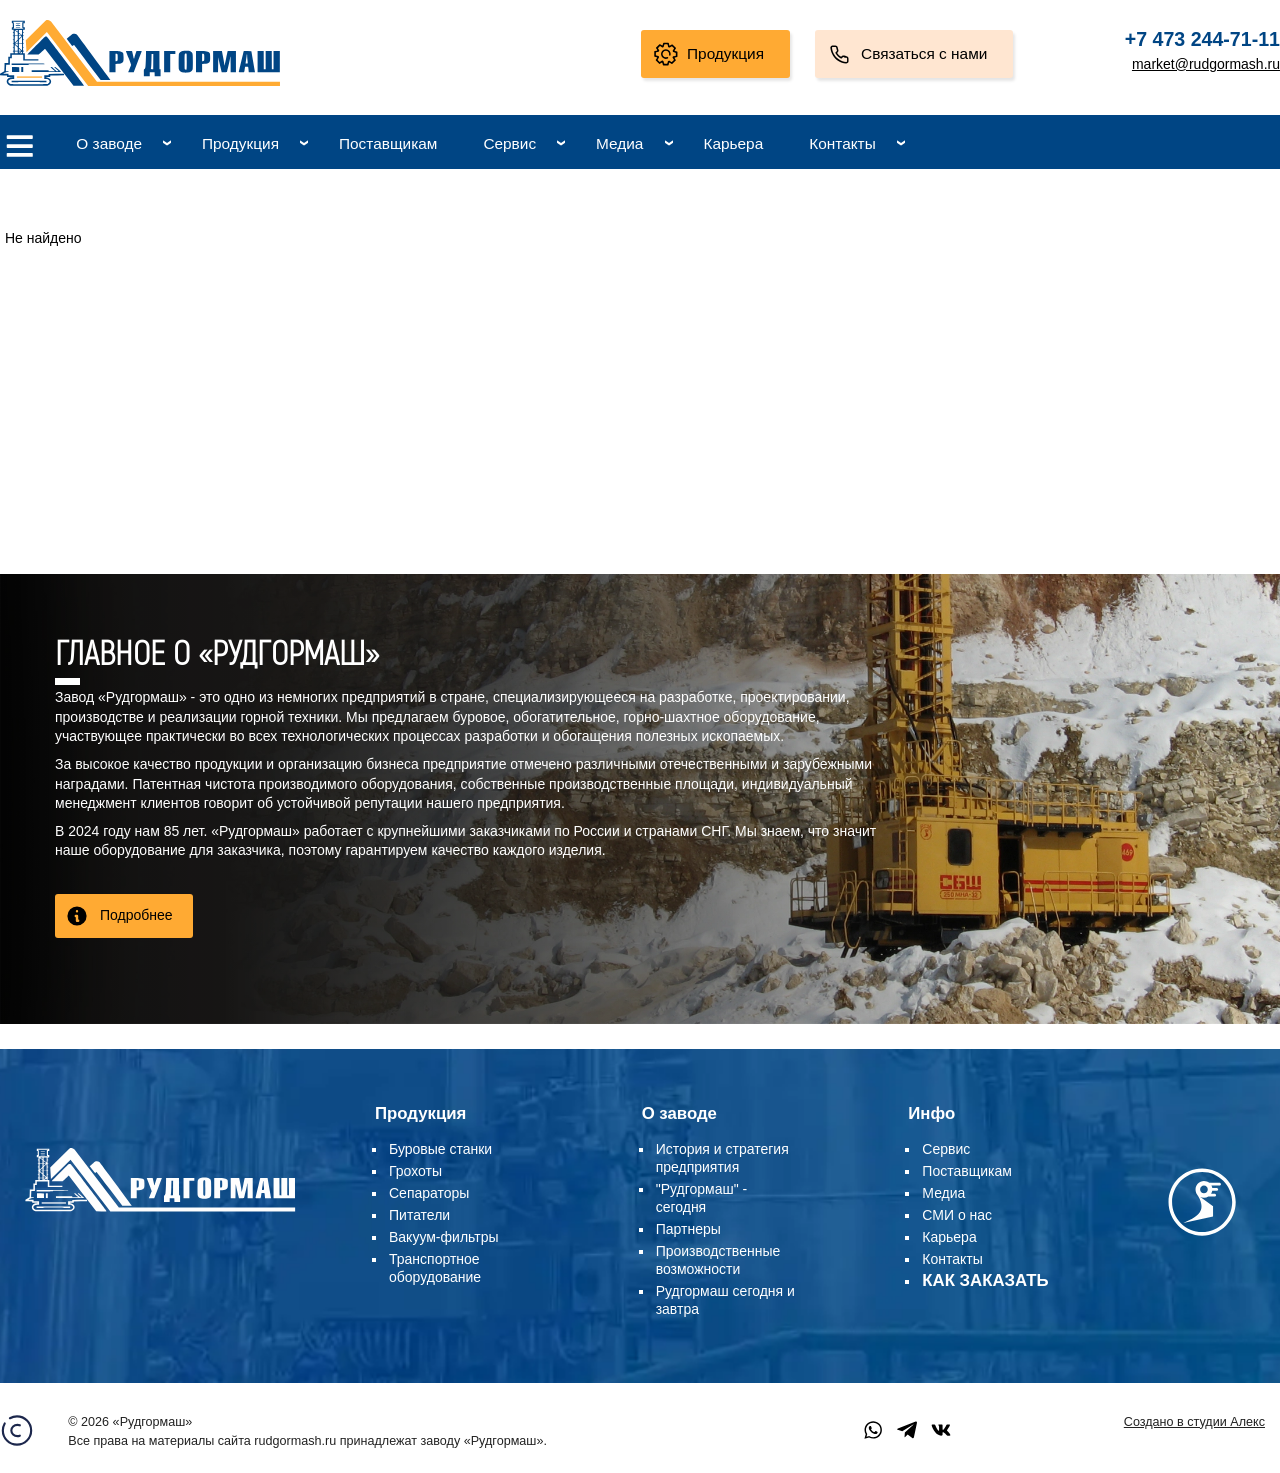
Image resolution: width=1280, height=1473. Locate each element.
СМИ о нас (957, 1215)
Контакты (842, 143)
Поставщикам (388, 143)
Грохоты (415, 1171)
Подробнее (136, 915)
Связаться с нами (924, 53)
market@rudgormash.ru (1206, 64)
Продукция (725, 53)
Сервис (509, 143)
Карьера (733, 143)
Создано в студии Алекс (1194, 1422)
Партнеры (688, 1229)
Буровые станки (440, 1149)
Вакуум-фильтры (444, 1237)
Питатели (419, 1215)
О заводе (109, 143)
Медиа (619, 143)
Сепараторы (429, 1193)
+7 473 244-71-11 (1202, 39)
